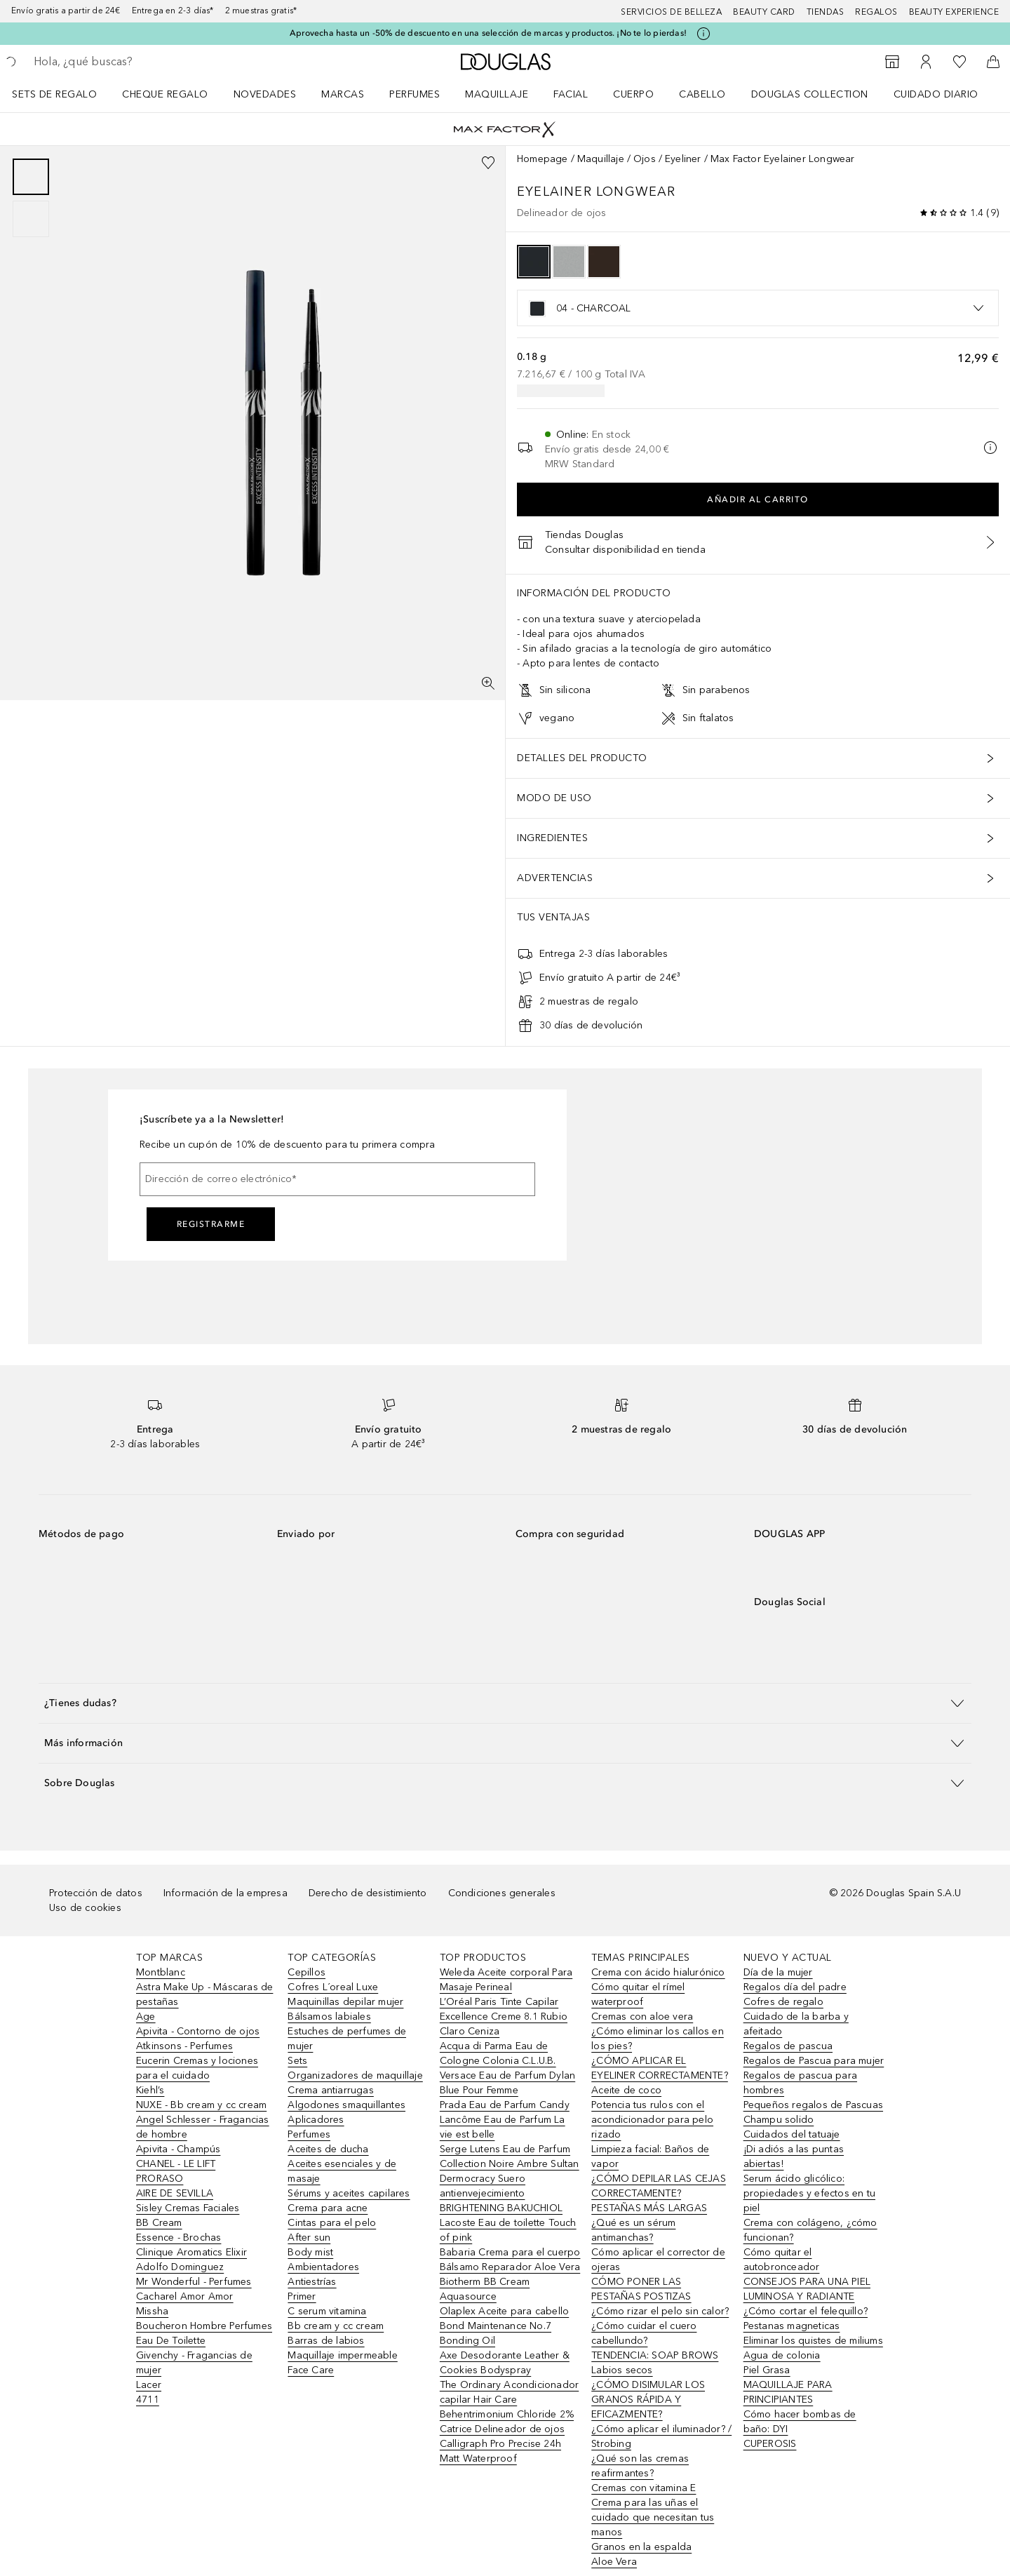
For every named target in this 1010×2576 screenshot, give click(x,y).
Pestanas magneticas (791, 2326)
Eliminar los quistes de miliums (813, 2341)
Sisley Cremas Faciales (187, 2208)
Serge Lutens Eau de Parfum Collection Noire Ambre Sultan (509, 2156)
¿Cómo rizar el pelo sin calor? (660, 2311)
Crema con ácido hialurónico (658, 1972)
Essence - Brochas (178, 2237)
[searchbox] (137, 61)
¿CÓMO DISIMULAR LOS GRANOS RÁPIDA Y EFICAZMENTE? (648, 2399)
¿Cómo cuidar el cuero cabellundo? (643, 2333)
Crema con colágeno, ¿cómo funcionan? (810, 2230)
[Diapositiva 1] (31, 177)
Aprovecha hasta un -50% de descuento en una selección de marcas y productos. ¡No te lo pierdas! (488, 33)
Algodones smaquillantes (346, 2105)
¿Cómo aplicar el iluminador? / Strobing (661, 2436)
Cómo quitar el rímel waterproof (638, 1994)
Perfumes (414, 94)
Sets (297, 2061)
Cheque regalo (165, 94)
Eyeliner (683, 159)
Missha (152, 2311)
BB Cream (159, 2223)
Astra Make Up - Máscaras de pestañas (204, 1994)
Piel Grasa (766, 2370)
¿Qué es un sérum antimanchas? (633, 2230)
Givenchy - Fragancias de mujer (194, 2362)
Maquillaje (496, 94)
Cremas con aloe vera (642, 2016)
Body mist (310, 2252)
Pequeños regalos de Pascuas (813, 2105)
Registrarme (211, 1224)
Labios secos (621, 2370)
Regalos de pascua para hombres (800, 2082)
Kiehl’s (150, 2090)
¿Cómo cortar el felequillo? (805, 2311)
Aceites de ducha (328, 2149)
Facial (570, 94)
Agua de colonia (782, 2355)
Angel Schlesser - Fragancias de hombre (202, 2127)
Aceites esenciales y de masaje (342, 2171)
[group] (30, 198)
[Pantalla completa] (488, 683)
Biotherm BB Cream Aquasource (485, 2289)
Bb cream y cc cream (336, 2326)
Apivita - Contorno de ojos (198, 2031)
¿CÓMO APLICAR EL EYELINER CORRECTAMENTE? (659, 2068)
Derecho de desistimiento (368, 1893)
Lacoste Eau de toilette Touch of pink (508, 2230)
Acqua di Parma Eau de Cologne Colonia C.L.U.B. (498, 2053)
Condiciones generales (502, 1893)
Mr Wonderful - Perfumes (194, 2282)
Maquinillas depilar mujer (345, 2002)
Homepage (542, 159)
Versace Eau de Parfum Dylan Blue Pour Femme (507, 2082)
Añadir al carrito (758, 499)
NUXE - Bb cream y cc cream (201, 2105)
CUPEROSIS (770, 2444)
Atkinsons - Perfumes (184, 2046)
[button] (505, 1703)
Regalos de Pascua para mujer (813, 2061)
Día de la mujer (778, 1972)
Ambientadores (323, 2267)
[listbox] (758, 308)
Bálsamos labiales (329, 2016)
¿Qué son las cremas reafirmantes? (640, 2466)
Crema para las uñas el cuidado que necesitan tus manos (652, 2517)
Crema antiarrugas (330, 2090)
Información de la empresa (225, 1893)
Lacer (148, 2385)
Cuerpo (633, 94)
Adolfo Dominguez (180, 2267)
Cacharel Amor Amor (185, 2296)
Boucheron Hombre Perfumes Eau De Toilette (204, 2333)
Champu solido (778, 2120)
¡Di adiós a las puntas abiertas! (793, 2156)
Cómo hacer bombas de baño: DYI (799, 2421)
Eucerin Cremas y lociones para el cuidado (197, 2068)
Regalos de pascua (788, 2046)
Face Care (311, 2370)
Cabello (702, 94)
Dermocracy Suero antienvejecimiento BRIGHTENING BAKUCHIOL (501, 2193)
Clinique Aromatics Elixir (191, 2252)
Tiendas (825, 12)
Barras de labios (326, 2341)
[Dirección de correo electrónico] (337, 1179)
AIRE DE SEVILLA (174, 2193)
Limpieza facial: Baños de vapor (650, 2156)
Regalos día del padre (795, 1987)
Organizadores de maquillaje (355, 2075)
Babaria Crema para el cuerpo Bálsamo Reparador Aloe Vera (510, 2259)
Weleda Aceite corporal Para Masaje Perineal (506, 1979)
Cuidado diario (936, 94)
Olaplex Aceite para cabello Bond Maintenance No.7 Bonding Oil (504, 2326)
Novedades (265, 94)
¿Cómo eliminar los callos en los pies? (657, 2038)
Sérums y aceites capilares (349, 2193)
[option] (534, 262)
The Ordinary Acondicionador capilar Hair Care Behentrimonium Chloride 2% (509, 2399)
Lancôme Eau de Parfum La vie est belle (502, 2127)
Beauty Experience (954, 12)
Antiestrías (312, 2282)
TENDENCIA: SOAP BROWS (654, 2355)
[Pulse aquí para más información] (703, 34)
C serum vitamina (327, 2311)
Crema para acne (328, 2208)
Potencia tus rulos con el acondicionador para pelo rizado (652, 2119)
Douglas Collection (809, 94)
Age (146, 2016)
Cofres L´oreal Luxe (333, 1987)
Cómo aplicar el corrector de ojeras (658, 2259)
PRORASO (159, 2179)
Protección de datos (95, 1893)
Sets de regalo (54, 94)
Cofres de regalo (783, 2002)
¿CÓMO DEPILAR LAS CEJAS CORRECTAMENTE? (658, 2186)
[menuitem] (63, 94)
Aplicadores (316, 2120)
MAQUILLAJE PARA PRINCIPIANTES (788, 2392)
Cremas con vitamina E (643, 2488)
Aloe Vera (614, 2562)
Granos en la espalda (641, 2547)
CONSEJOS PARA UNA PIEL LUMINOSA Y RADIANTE (806, 2289)
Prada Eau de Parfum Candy (505, 2105)
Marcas (342, 94)
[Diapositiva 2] (31, 219)
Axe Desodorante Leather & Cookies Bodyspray (505, 2362)
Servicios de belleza (671, 12)
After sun (309, 2237)
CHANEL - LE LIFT (175, 2164)
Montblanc (160, 1972)
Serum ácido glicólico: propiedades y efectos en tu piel (809, 2193)
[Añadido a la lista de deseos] (488, 163)
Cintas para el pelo (332, 2223)
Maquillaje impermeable (342, 2355)
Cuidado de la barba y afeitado (796, 2024)
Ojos (644, 159)
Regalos (876, 12)
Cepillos (306, 1972)
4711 (147, 2400)
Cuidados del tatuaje (791, 2134)
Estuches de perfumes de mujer (347, 2038)
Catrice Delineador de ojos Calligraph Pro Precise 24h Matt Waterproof (502, 2443)
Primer (302, 2296)
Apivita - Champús (178, 2149)
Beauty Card (764, 12)
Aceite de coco (626, 2090)
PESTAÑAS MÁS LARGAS (649, 2208)
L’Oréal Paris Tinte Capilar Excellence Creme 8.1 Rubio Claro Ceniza (503, 2016)
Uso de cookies (85, 1908)
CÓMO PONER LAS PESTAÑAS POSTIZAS (641, 2289)
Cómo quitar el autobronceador (781, 2259)
